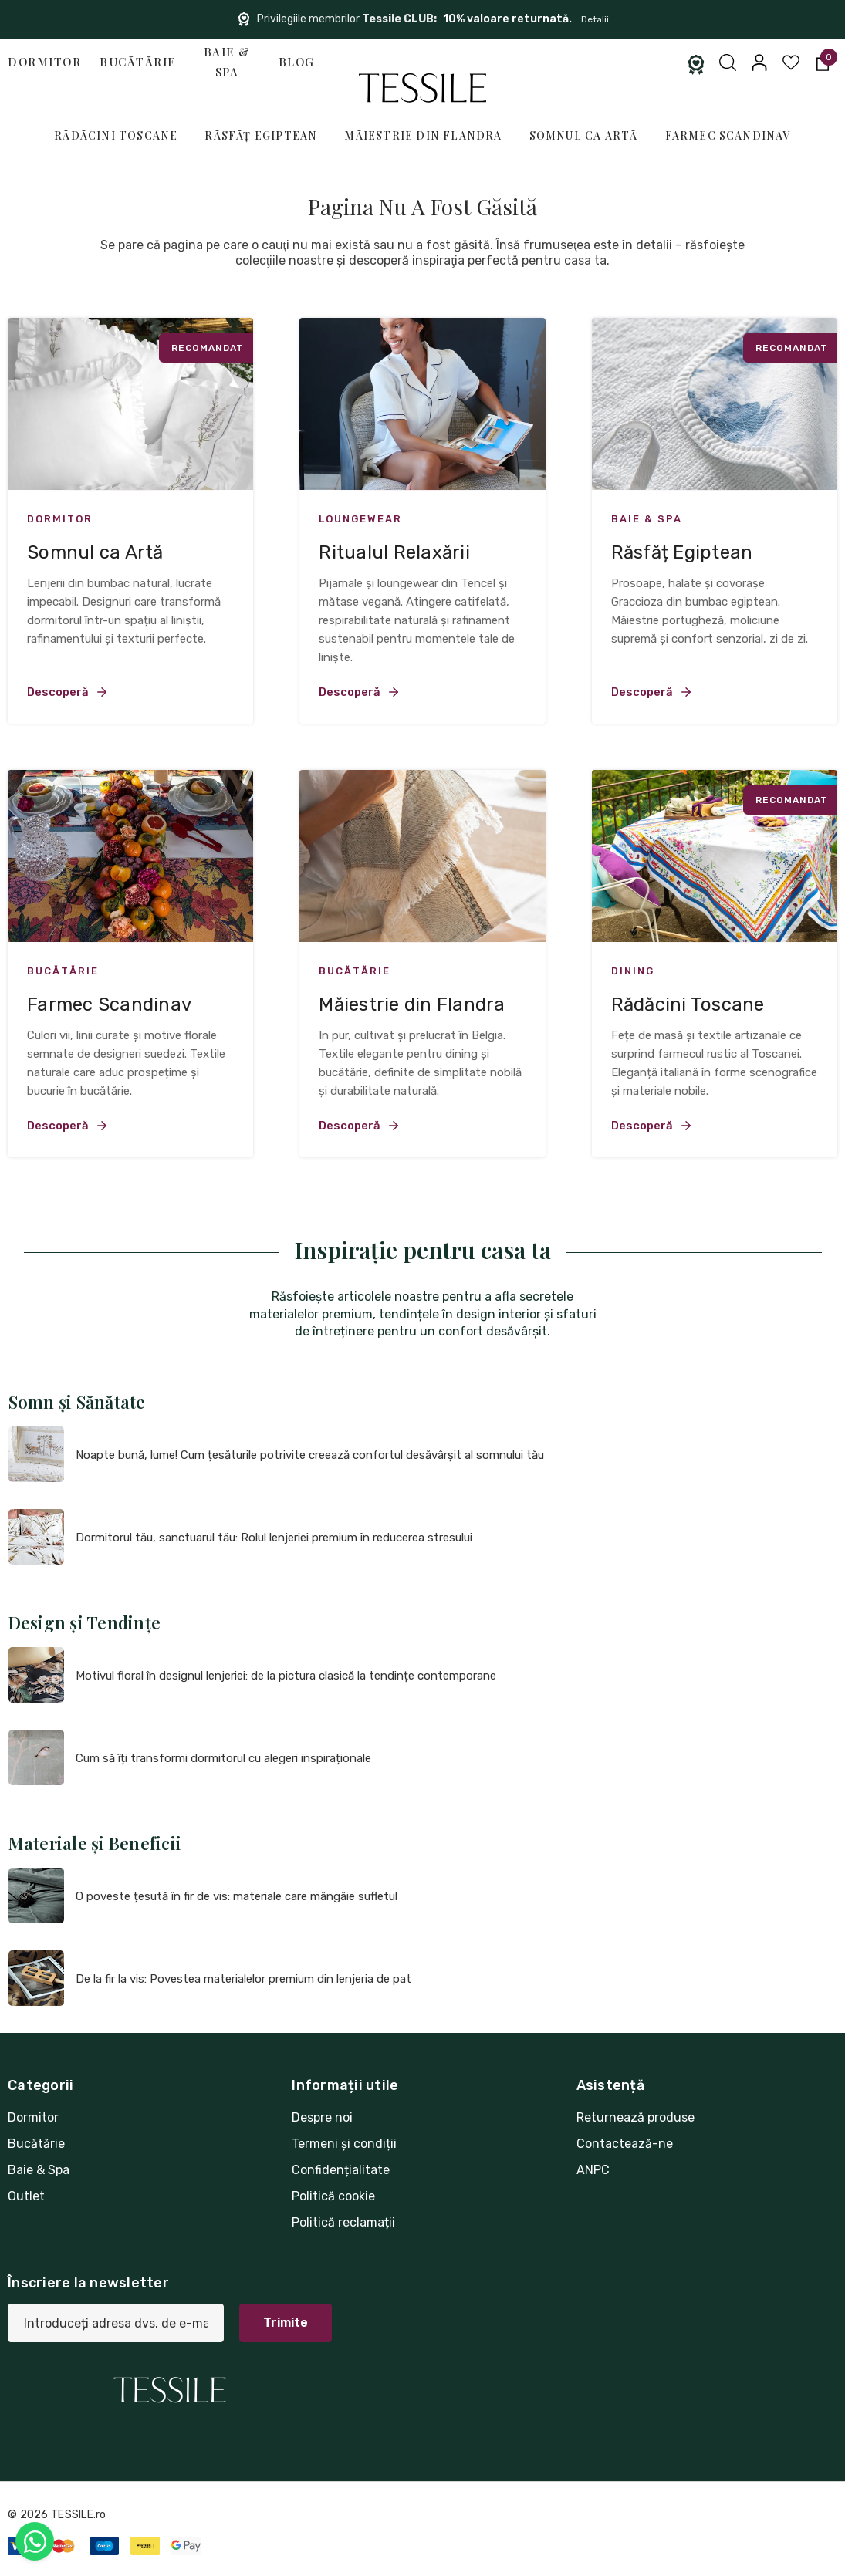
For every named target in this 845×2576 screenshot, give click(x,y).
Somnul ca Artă (583, 135)
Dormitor (44, 61)
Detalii (595, 19)
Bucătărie (138, 61)
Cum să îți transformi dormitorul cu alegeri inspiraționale (223, 1758)
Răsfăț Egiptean (260, 135)
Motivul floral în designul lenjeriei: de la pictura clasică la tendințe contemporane (286, 1676)
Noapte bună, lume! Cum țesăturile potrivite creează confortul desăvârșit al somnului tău (310, 1455)
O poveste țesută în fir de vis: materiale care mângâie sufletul (236, 1896)
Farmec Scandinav (728, 135)
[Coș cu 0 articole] (821, 62)
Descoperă (68, 692)
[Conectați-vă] (758, 62)
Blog (297, 61)
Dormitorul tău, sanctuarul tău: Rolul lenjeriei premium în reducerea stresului (274, 1538)
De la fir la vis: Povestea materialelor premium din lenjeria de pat (243, 1979)
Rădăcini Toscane (115, 135)
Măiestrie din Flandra (423, 135)
